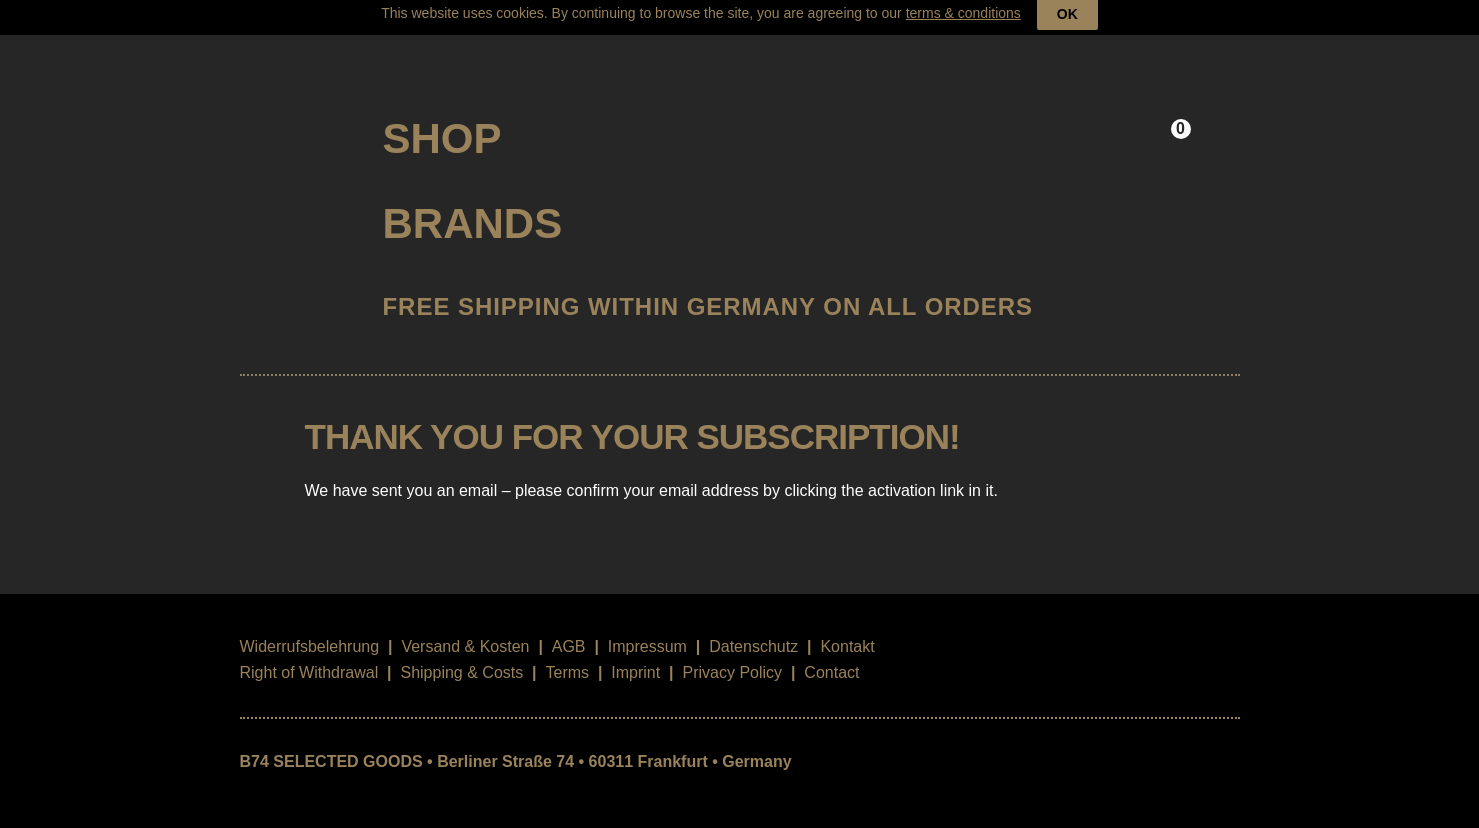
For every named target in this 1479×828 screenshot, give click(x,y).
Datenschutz (753, 628)
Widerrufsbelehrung (310, 628)
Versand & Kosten (465, 628)
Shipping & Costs (461, 654)
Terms (567, 654)
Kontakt (847, 628)
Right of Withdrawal (309, 654)
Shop (442, 119)
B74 (294, 112)
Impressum (647, 628)
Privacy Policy (732, 654)
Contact (831, 654)
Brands (473, 205)
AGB (569, 628)
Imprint (635, 654)
